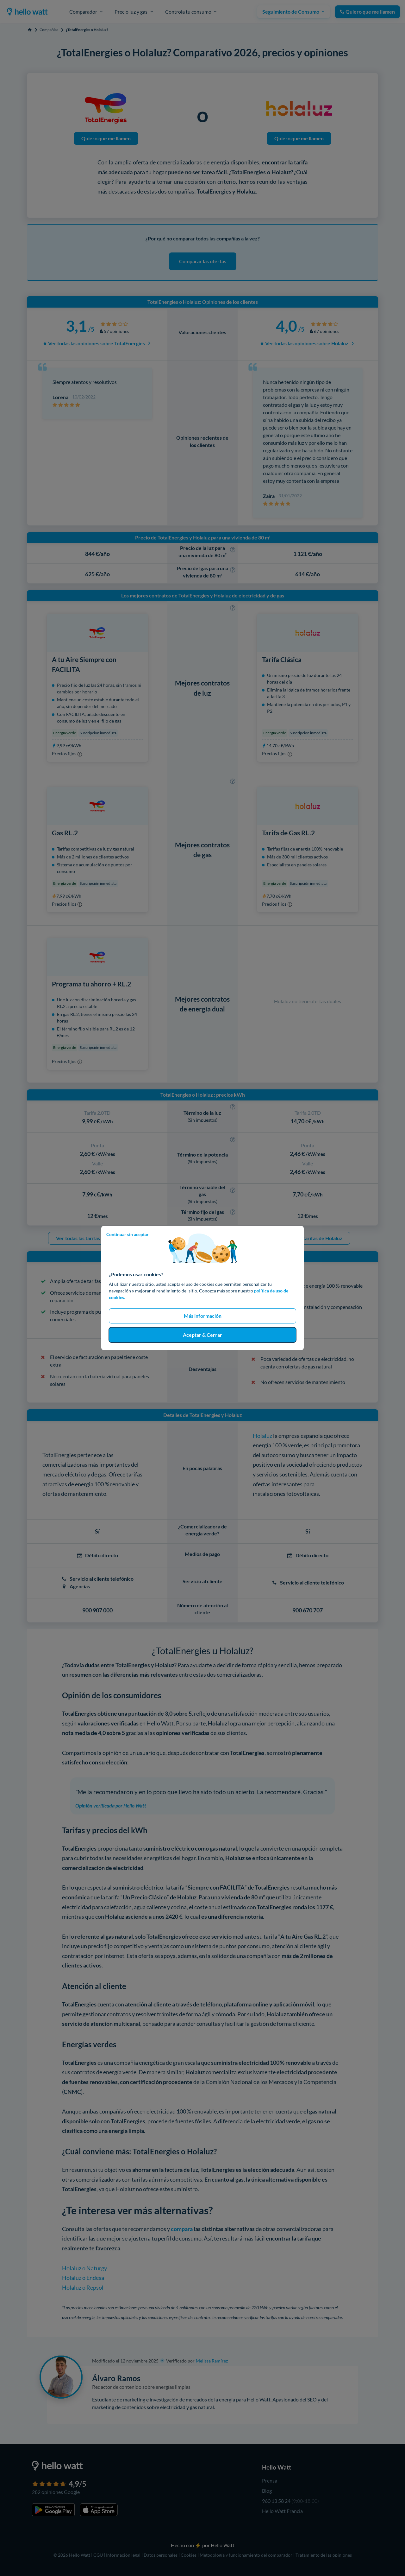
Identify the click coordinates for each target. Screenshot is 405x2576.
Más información (202, 1316)
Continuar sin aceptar (127, 1234)
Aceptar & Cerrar (202, 1335)
